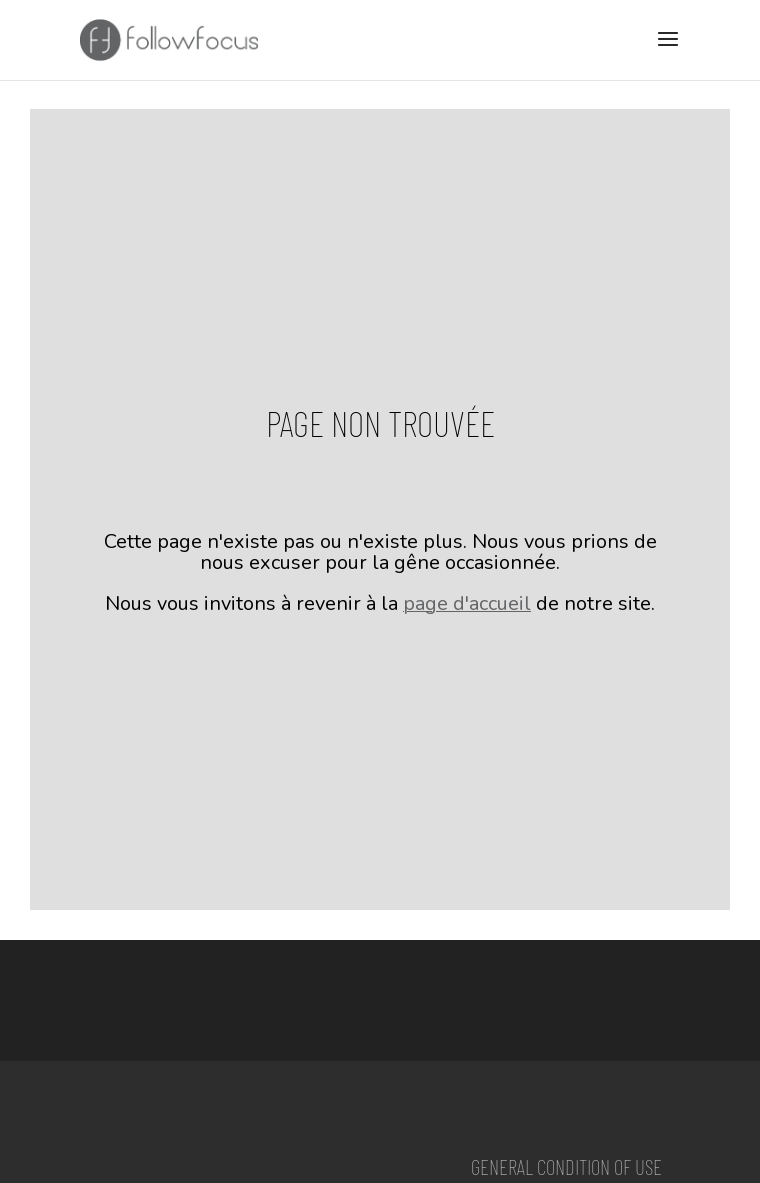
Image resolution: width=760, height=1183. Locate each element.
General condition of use (566, 1166)
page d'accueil (467, 603)
